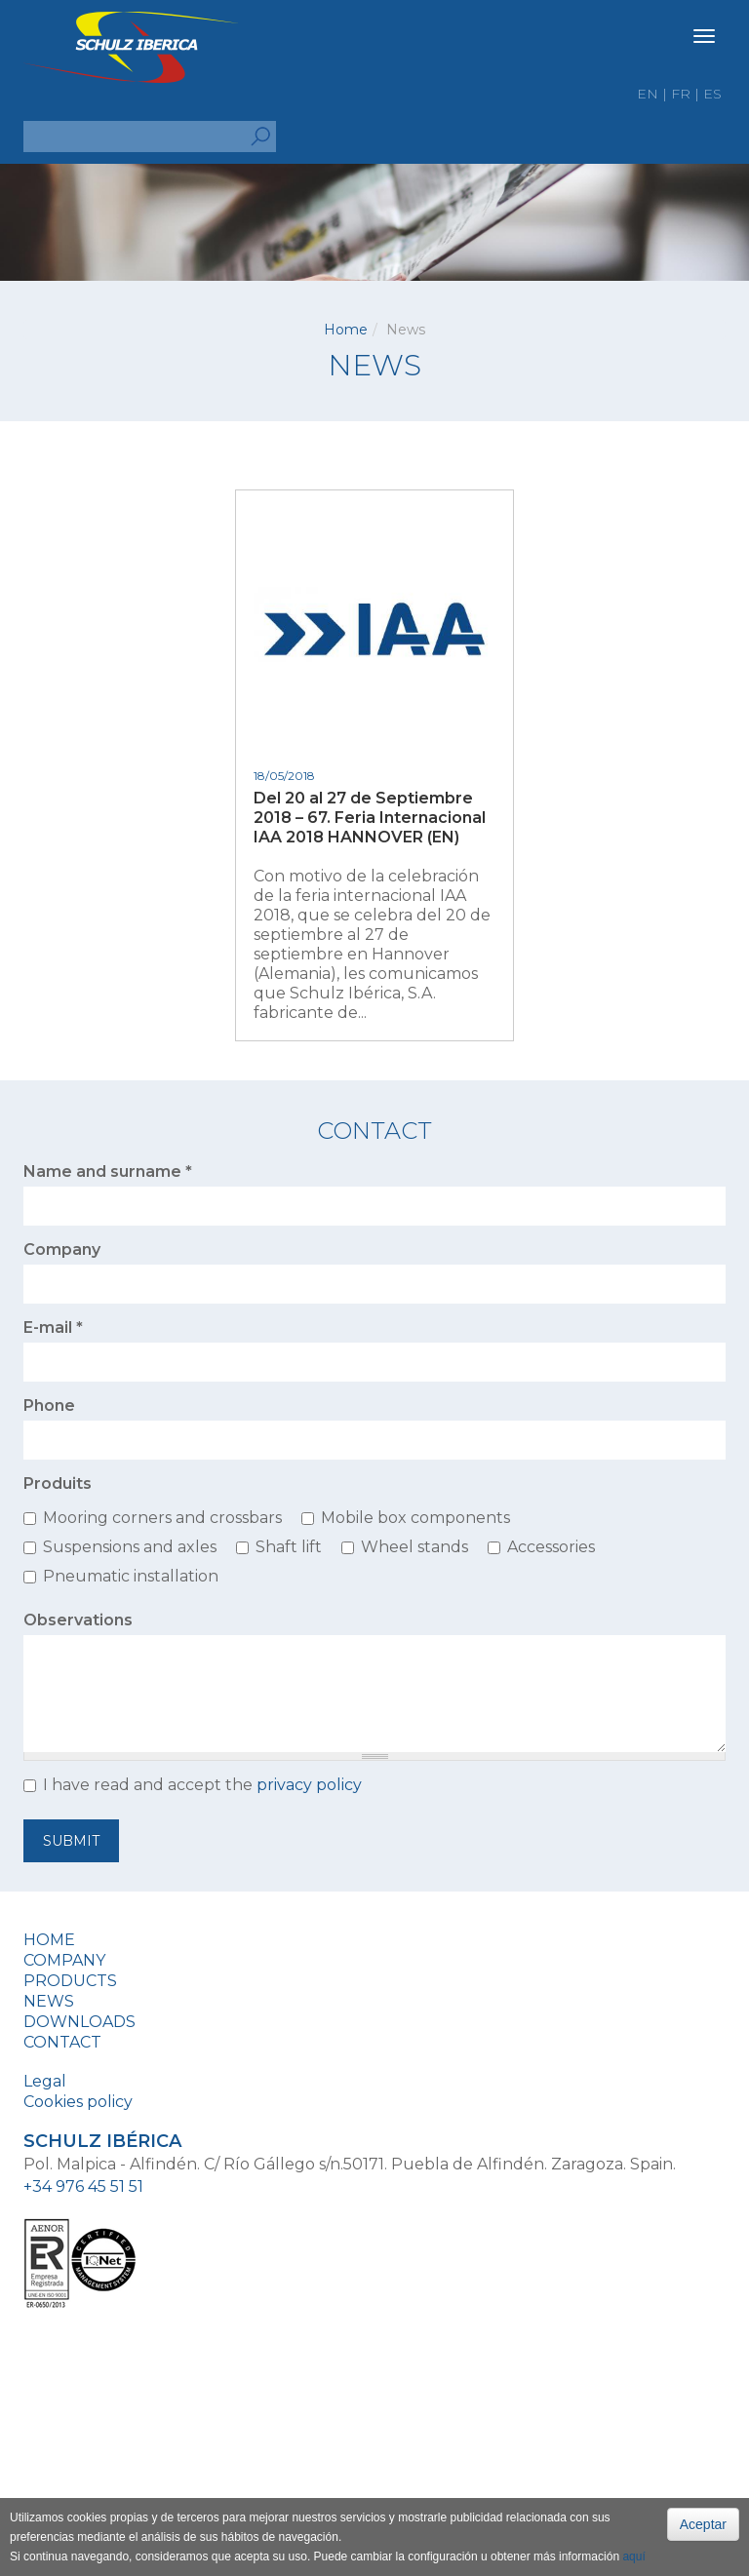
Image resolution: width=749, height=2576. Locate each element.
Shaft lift (289, 1547)
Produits (57, 1483)
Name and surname (107, 1171)
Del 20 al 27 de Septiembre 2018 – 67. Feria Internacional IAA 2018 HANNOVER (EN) (370, 817)
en (647, 93)
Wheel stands (414, 1547)
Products (70, 1980)
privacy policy (309, 1785)
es (712, 93)
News (48, 2001)
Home (346, 329)
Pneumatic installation (130, 1576)
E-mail (53, 1327)
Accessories (551, 1547)
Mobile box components (415, 1517)
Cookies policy (78, 2101)
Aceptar (703, 2524)
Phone (49, 1405)
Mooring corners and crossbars (162, 1517)
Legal (44, 2081)
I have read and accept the (202, 1785)
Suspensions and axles (130, 1547)
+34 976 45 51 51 (83, 2186)
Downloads (79, 2021)
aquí (633, 2556)
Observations (78, 1620)
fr (680, 93)
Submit (71, 1841)
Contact (62, 2042)
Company (61, 1249)
